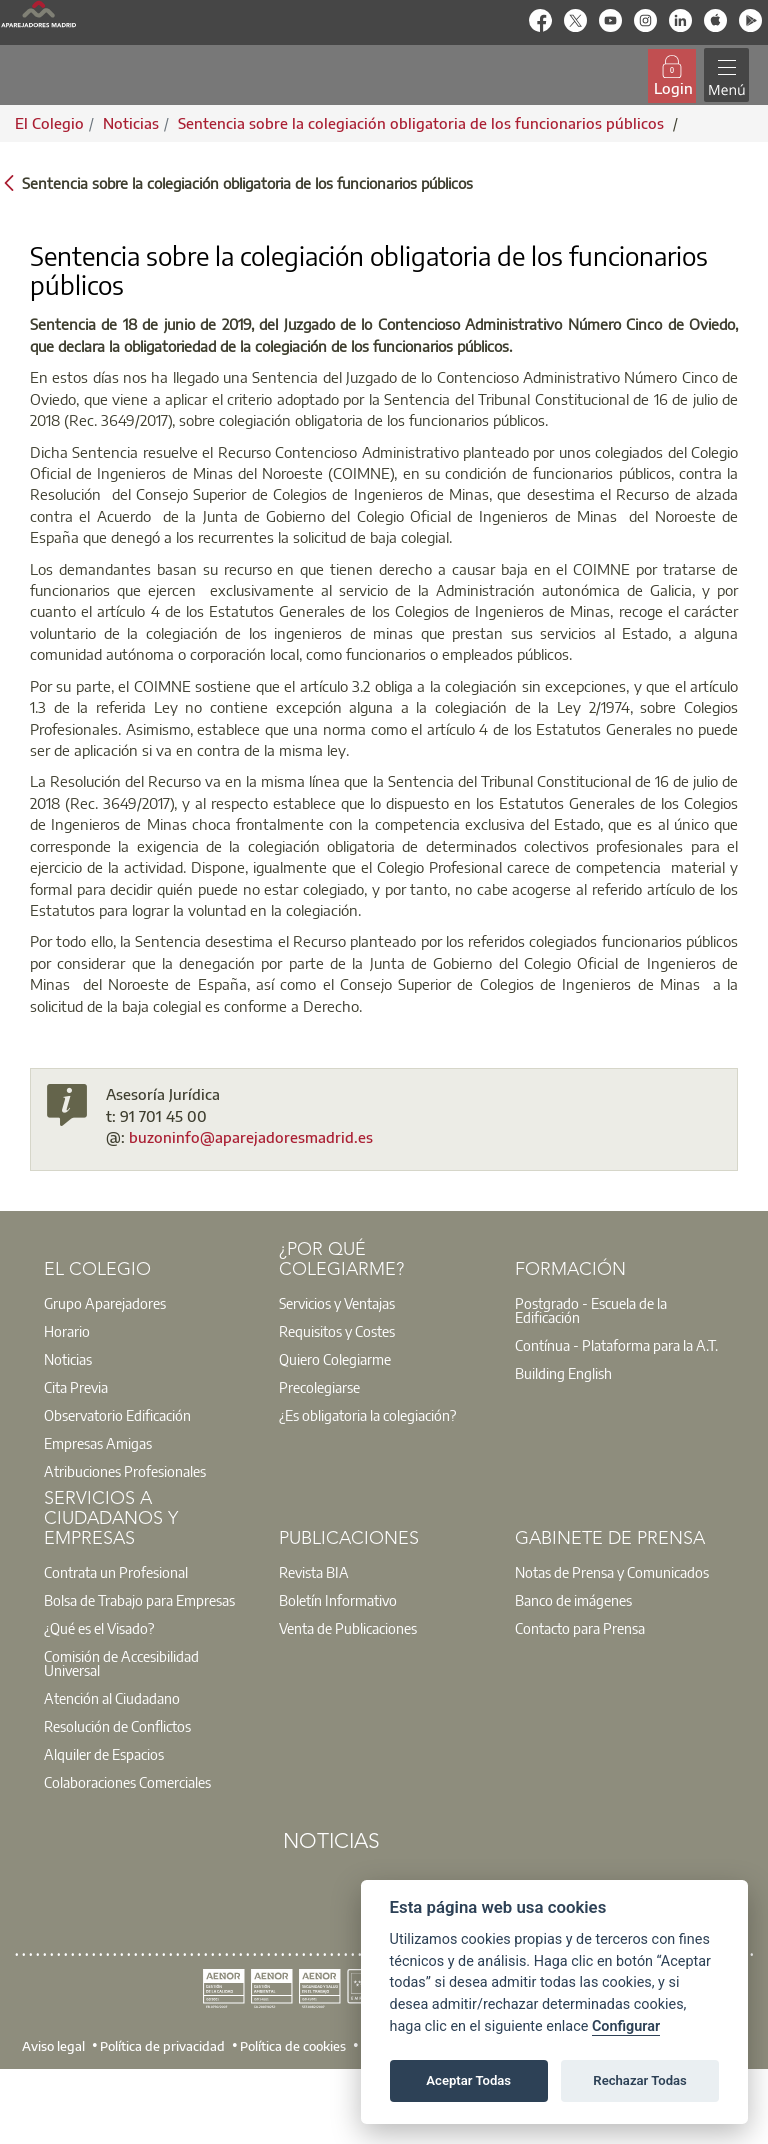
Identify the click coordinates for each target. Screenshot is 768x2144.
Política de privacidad (162, 2046)
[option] (149, 1303)
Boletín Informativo (338, 1600)
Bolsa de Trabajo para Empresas (139, 1600)
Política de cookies (293, 2046)
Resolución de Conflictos (117, 1726)
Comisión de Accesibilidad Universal (121, 1663)
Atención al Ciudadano (112, 1698)
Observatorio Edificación (117, 1415)
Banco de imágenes (573, 1600)
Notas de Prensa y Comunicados (612, 1572)
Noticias (68, 1359)
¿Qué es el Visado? (99, 1628)
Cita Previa (76, 1387)
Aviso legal (53, 2046)
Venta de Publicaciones (348, 1628)
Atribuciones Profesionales (125, 1471)
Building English (563, 1373)
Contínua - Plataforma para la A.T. (616, 1345)
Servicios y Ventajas (337, 1303)
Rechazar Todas (640, 2080)
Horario (67, 1331)
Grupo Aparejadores (105, 1303)
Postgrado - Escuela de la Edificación (591, 1310)
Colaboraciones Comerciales (127, 1782)
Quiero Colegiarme (335, 1359)
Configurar (626, 2026)
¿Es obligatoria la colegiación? (367, 1415)
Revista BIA (314, 1572)
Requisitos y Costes (337, 1331)
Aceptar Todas (468, 2080)
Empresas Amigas (98, 1443)
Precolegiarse (319, 1387)
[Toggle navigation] (727, 75)
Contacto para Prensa (580, 1628)
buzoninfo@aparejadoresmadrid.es (251, 1137)
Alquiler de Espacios (104, 1754)
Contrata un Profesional (116, 1572)
